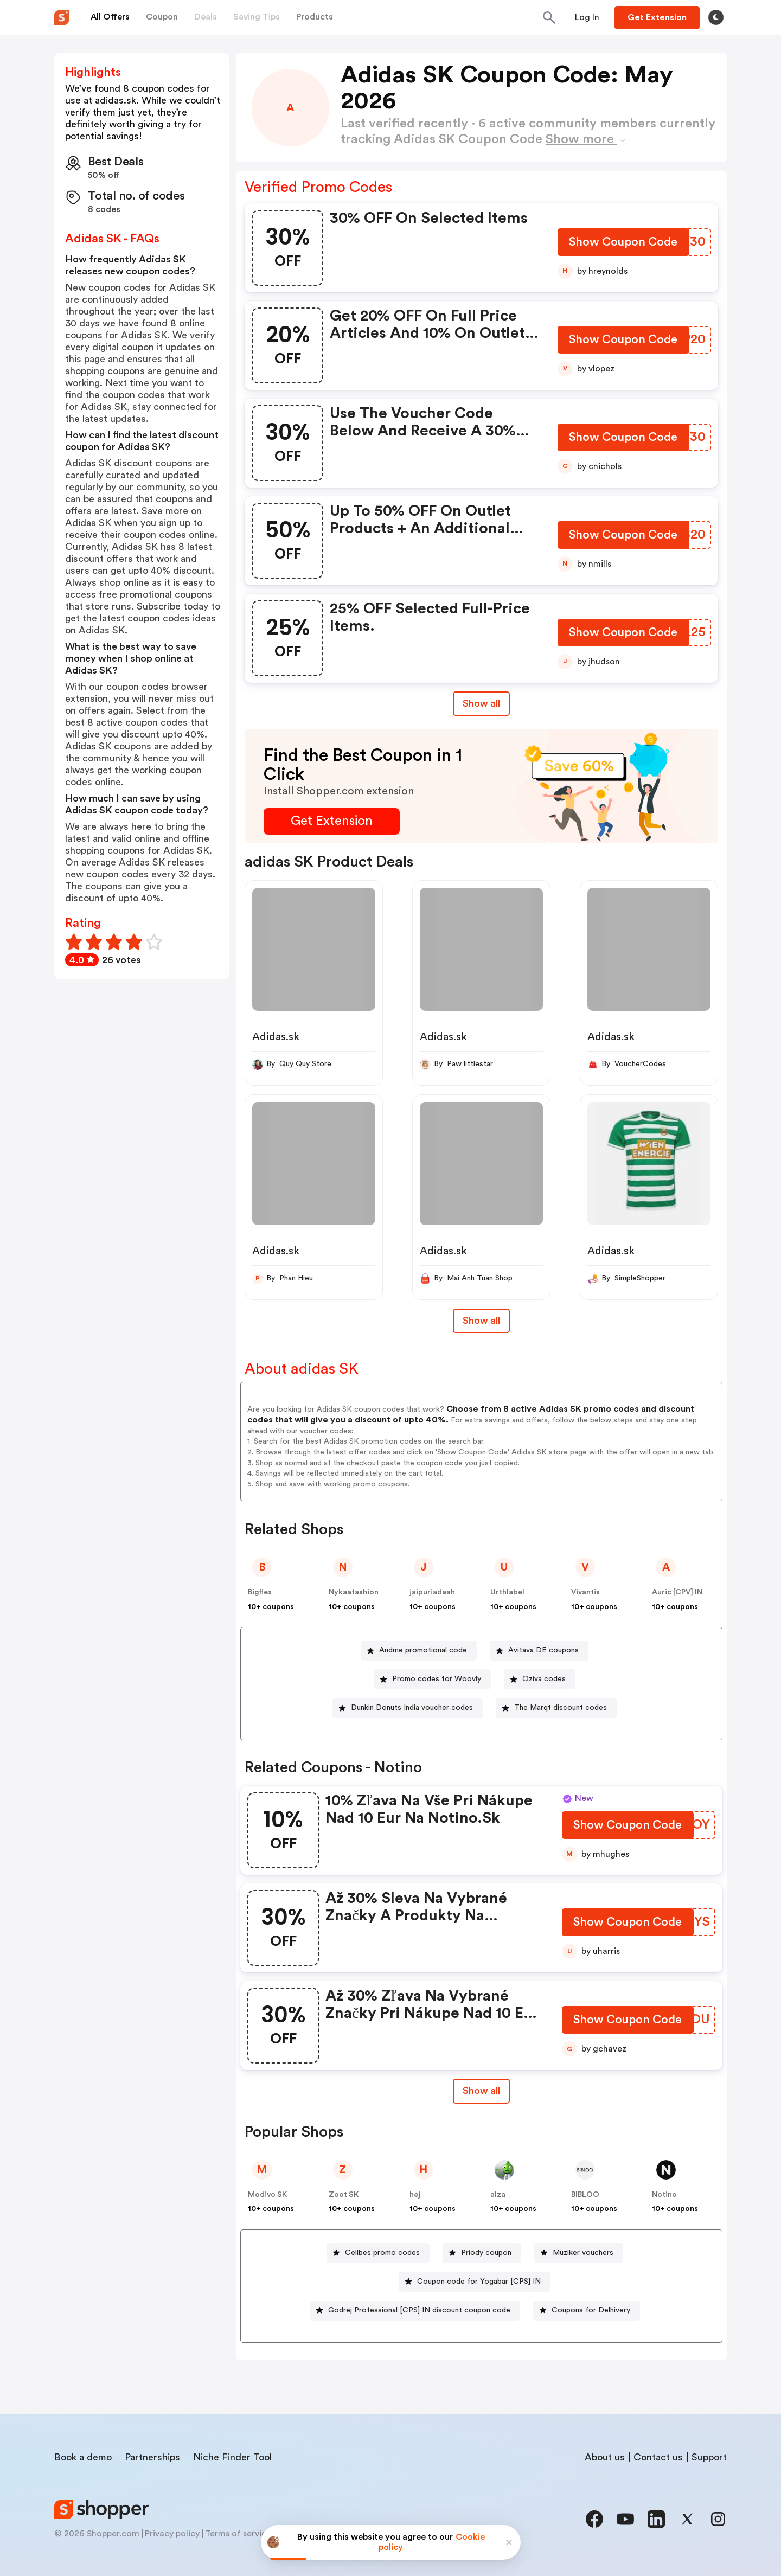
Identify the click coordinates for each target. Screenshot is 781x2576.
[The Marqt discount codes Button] (556, 1708)
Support (709, 2457)
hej (414, 2195)
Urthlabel (507, 1592)
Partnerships (152, 2457)
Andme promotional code (423, 1650)
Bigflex (260, 1592)
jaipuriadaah (432, 1592)
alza (497, 2195)
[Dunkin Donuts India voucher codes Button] (407, 1708)
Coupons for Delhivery (591, 2310)
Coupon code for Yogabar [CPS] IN (479, 2281)
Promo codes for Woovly (436, 1679)
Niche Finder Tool (232, 2457)
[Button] (587, 17)
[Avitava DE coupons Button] (539, 1651)
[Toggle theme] (716, 17)
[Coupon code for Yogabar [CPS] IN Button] (474, 2282)
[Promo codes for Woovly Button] (432, 1679)
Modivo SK (267, 2195)
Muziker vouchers (583, 2253)
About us (605, 2457)
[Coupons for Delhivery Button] (586, 2311)
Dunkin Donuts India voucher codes (412, 1708)
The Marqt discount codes (560, 1708)
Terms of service (238, 2533)
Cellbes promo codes (382, 2253)
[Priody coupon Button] (482, 2253)
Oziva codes (544, 1679)
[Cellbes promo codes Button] (378, 2253)
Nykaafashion (354, 1592)
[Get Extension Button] (332, 821)
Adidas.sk (275, 1036)
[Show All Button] (481, 2091)
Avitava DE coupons (543, 1650)
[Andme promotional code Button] (419, 1651)
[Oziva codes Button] (539, 1679)
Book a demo (83, 2457)
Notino (664, 2195)
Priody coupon (486, 2253)
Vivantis (585, 1592)
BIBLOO (585, 2195)
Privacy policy (172, 2533)
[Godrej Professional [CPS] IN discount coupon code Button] (415, 2311)
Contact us (658, 2457)
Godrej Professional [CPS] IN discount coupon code (419, 2310)
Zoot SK (344, 2195)
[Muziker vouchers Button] (578, 2253)
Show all (481, 2091)
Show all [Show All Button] (481, 703)
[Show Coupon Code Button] (623, 244)
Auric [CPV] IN (677, 1592)
